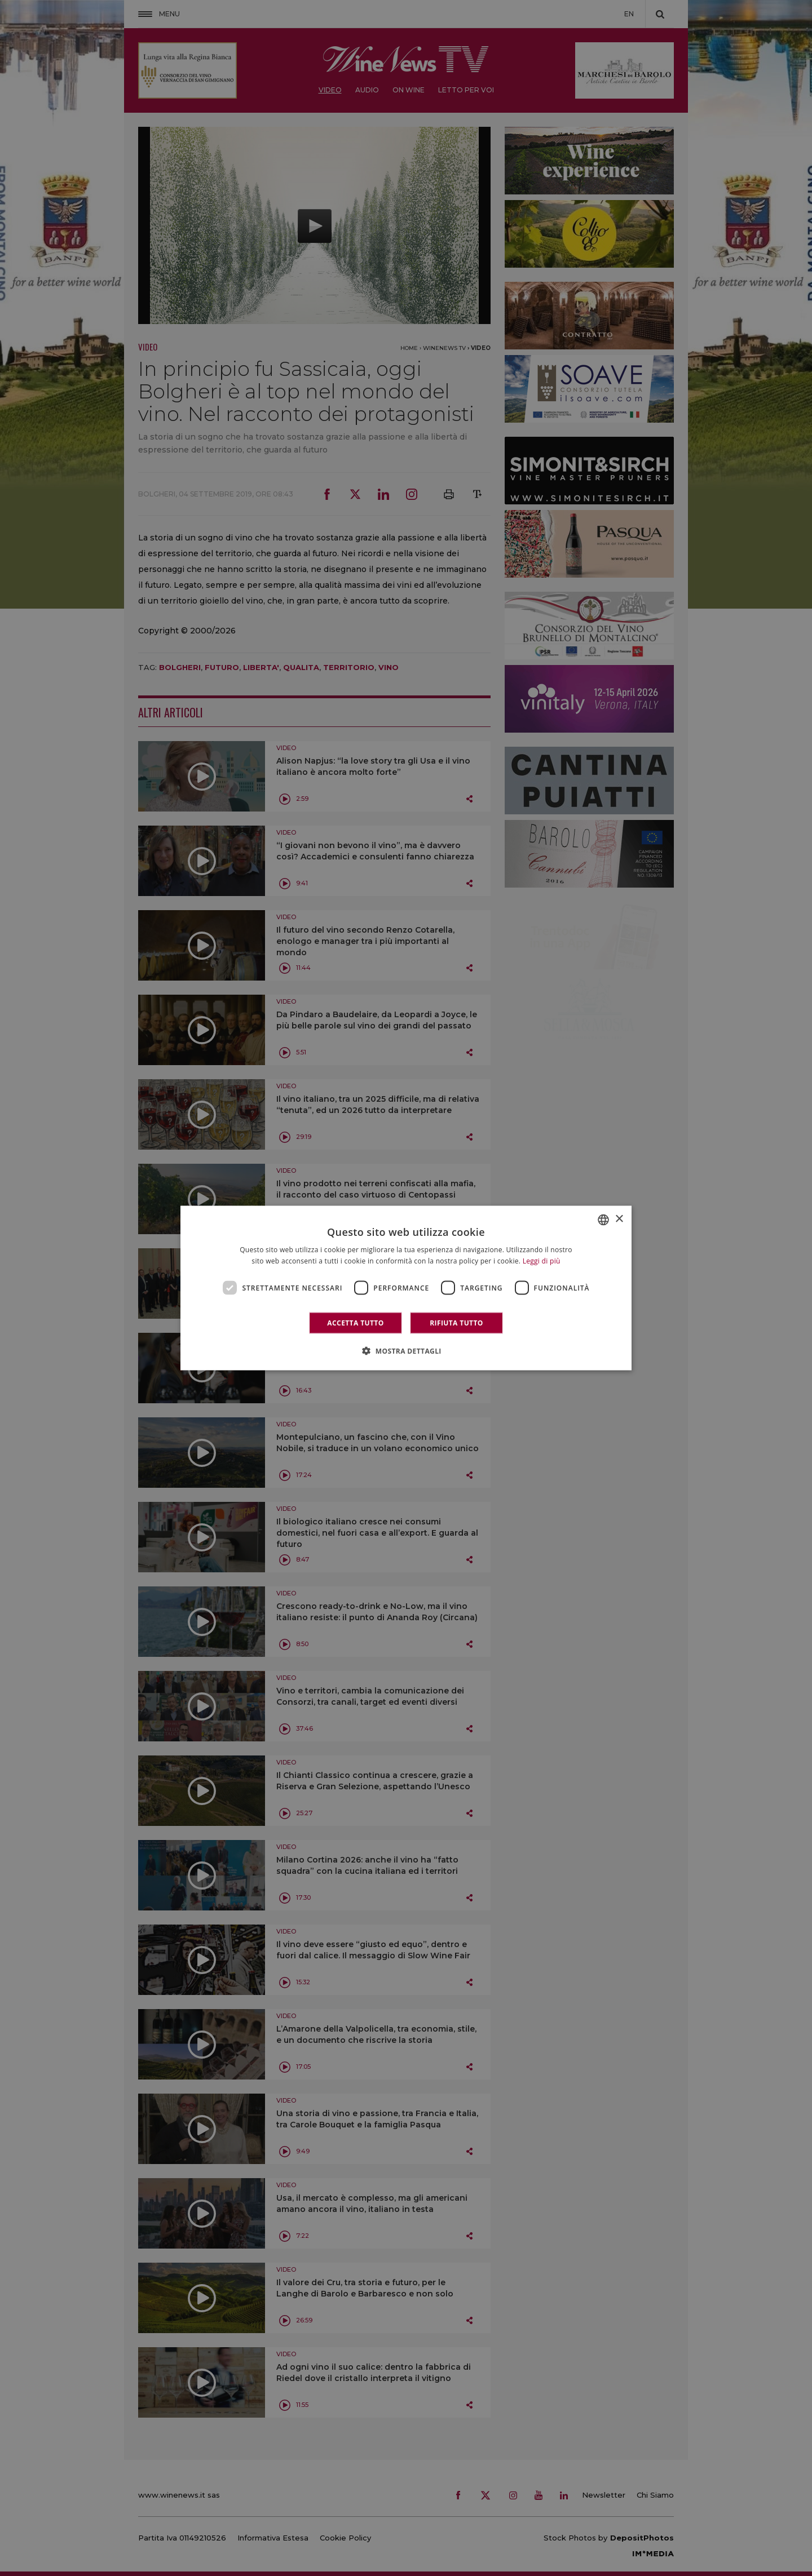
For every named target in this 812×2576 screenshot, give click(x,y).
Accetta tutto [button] (355, 1323)
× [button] (619, 1219)
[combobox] (603, 1219)
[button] (406, 1350)
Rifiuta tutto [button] (456, 1323)
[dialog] (406, 1288)
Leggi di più (542, 1260)
